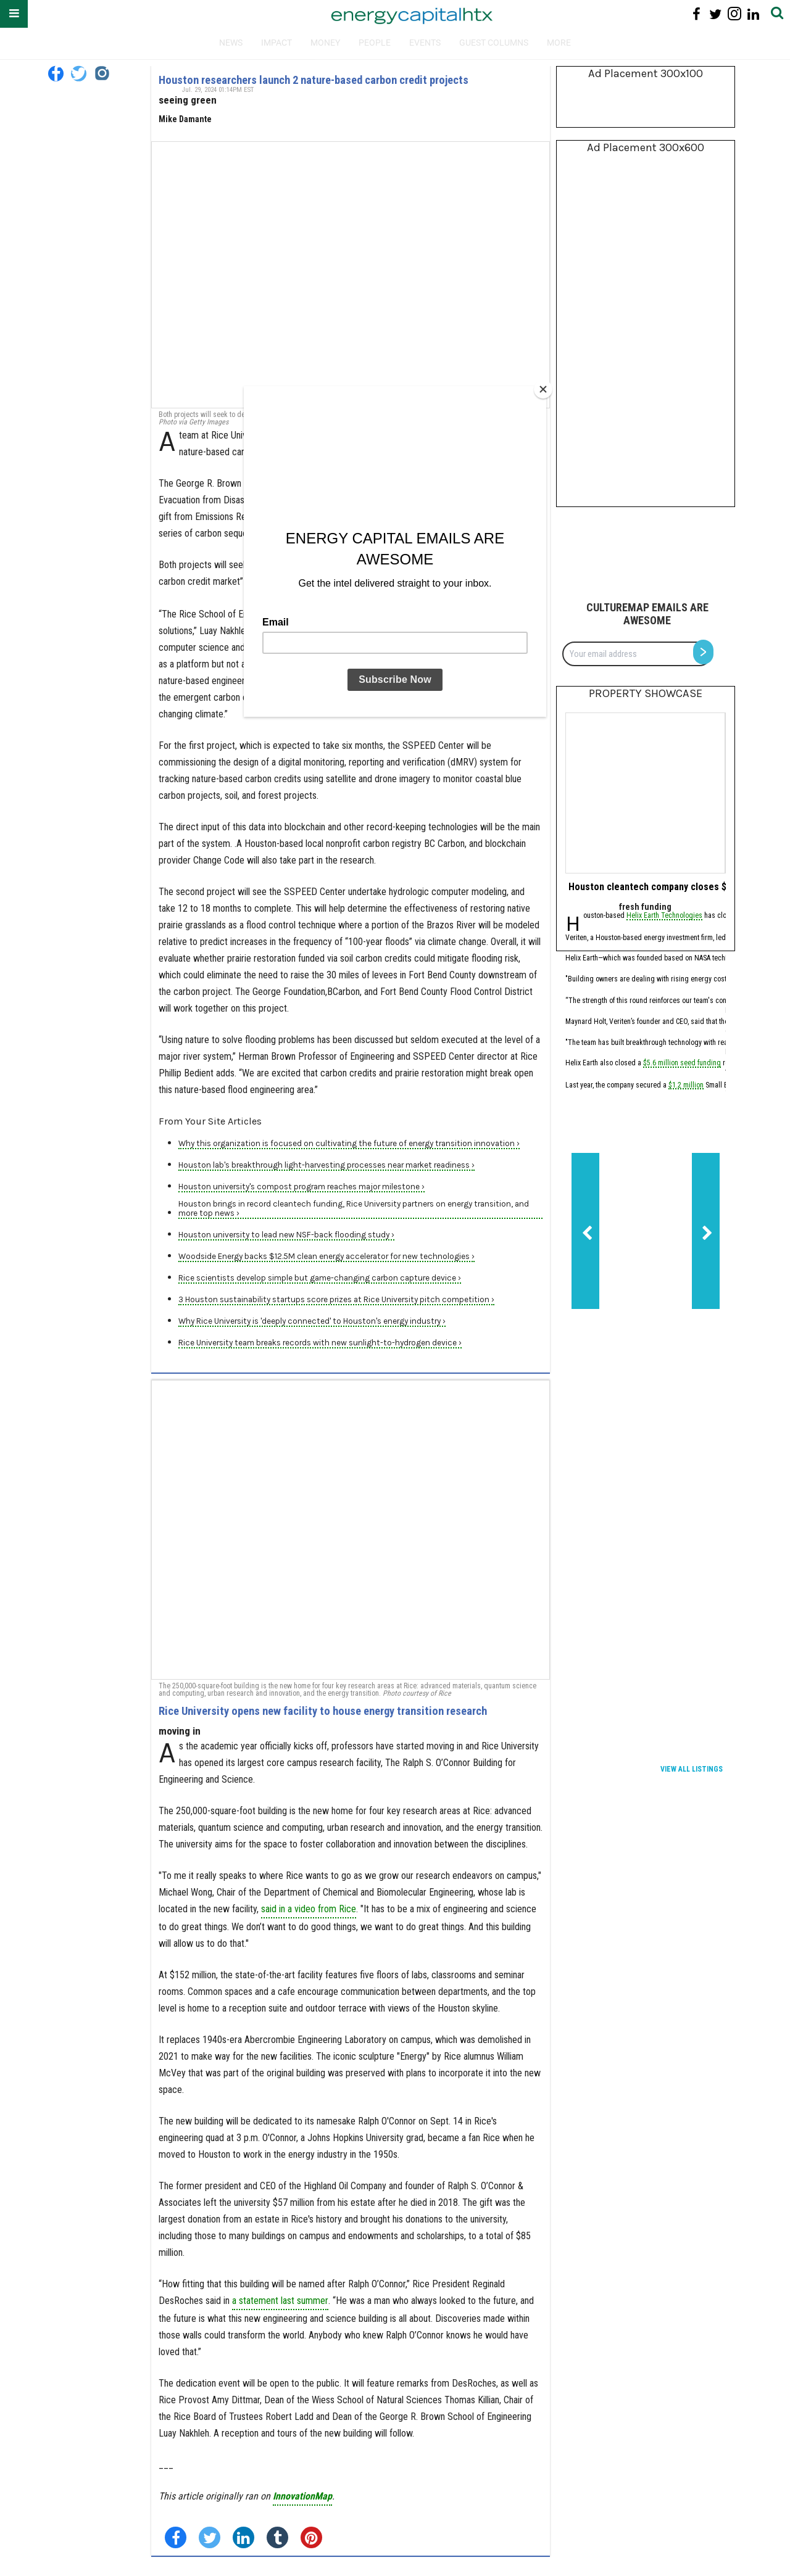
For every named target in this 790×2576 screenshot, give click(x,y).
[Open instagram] (101, 73)
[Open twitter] (78, 73)
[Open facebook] (56, 73)
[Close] (543, 389)
